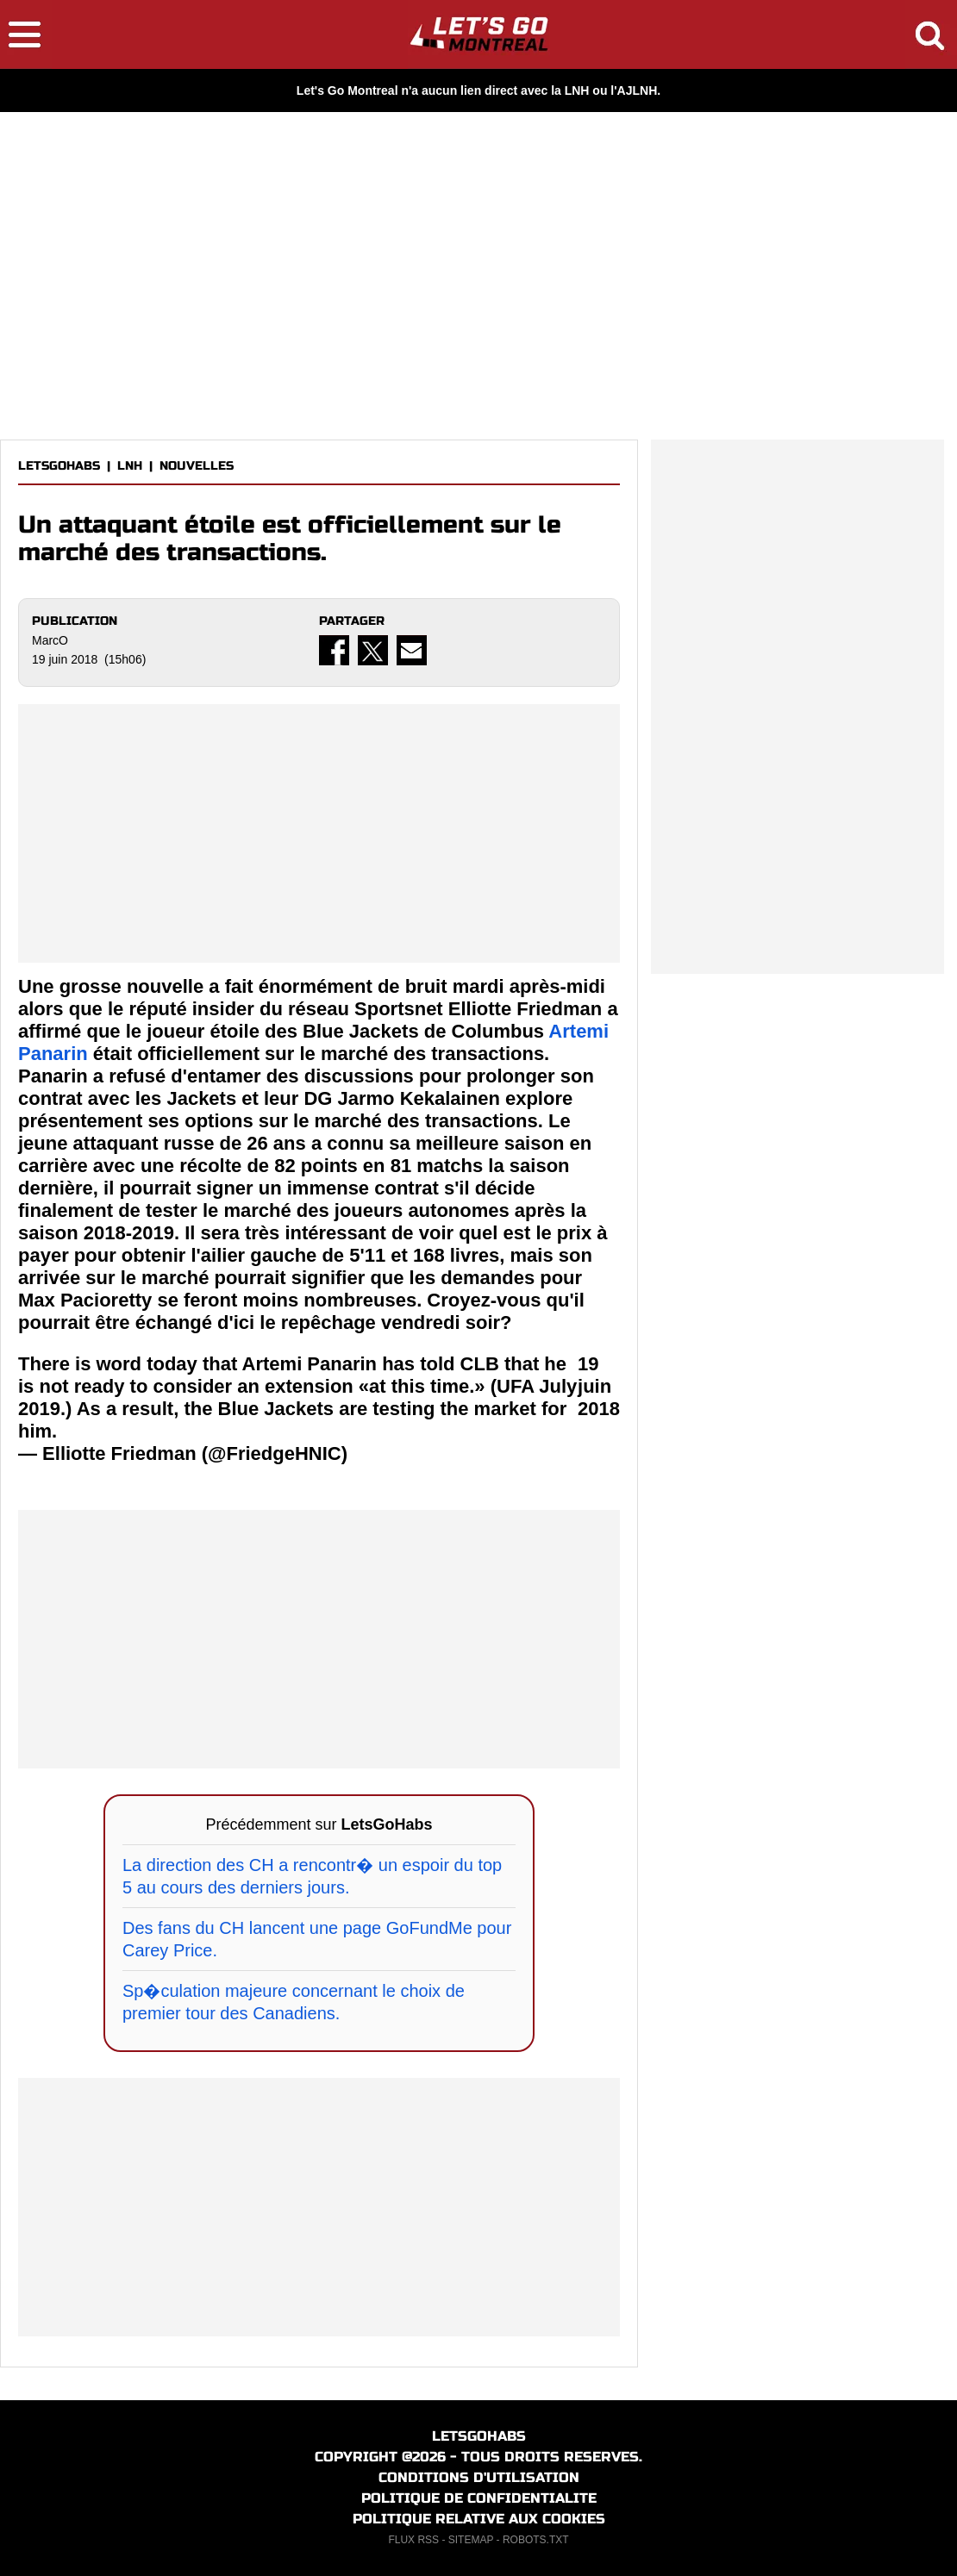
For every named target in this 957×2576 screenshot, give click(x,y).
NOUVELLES (197, 465)
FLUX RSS (413, 2540)
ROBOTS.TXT (536, 2540)
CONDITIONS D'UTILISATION (478, 2477)
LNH (129, 465)
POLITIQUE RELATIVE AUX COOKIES (479, 2519)
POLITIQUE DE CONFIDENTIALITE (479, 2498)
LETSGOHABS (59, 465)
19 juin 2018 (599, 1386)
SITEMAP (470, 2540)
